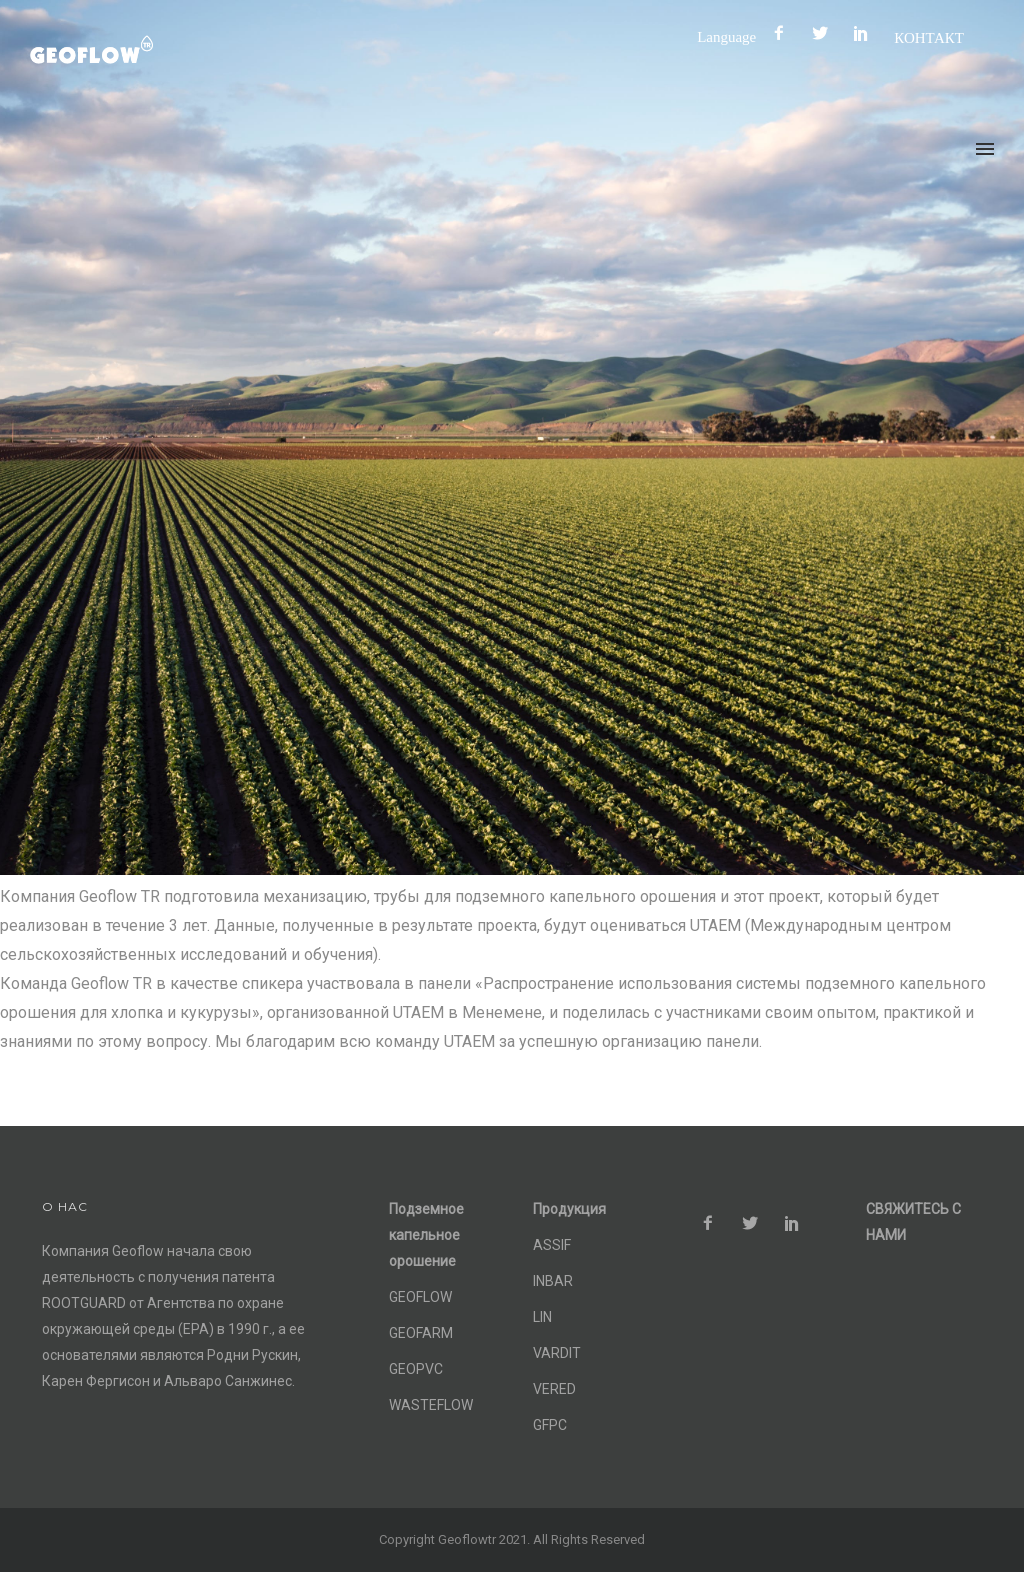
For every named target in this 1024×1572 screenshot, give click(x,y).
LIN (542, 1317)
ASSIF (552, 1245)
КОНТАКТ (929, 37)
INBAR (553, 1281)
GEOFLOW (420, 1297)
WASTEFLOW (431, 1405)
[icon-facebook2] (784, 33)
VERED (554, 1389)
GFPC (550, 1425)
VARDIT (557, 1353)
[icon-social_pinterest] (866, 33)
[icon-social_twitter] (825, 33)
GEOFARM (421, 1333)
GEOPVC (416, 1369)
